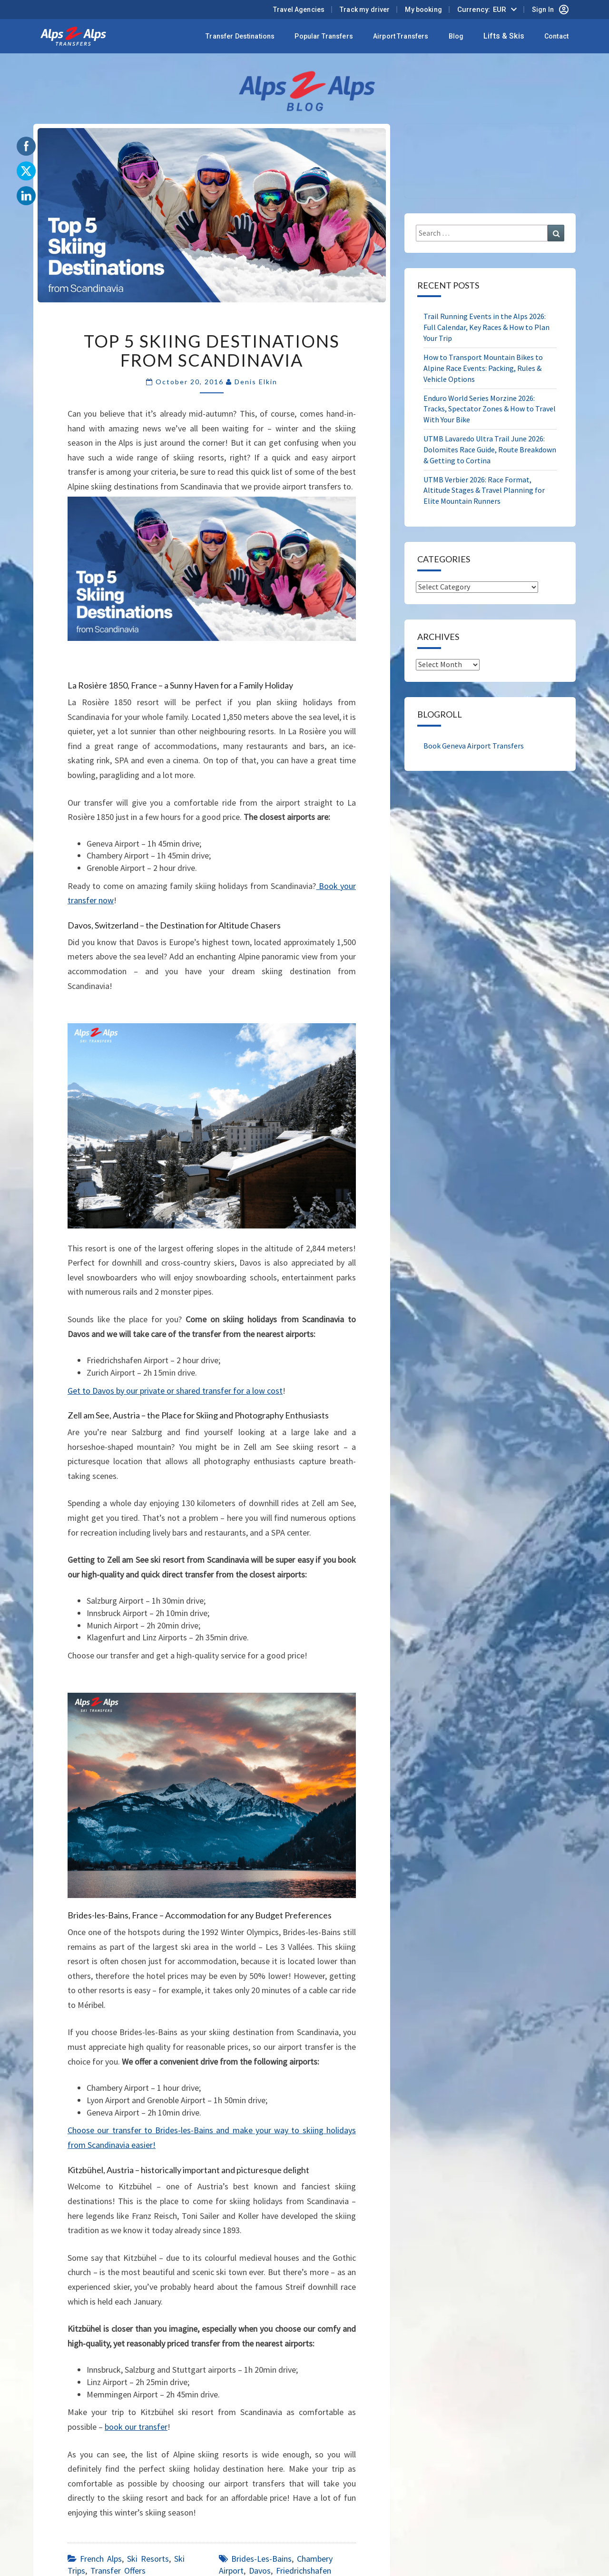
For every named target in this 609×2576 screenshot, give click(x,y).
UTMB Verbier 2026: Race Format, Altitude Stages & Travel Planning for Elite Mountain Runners (484, 490)
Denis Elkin (256, 382)
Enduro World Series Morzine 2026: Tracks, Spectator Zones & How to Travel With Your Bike (489, 409)
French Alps (101, 2558)
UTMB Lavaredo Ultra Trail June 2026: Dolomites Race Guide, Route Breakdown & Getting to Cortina (489, 449)
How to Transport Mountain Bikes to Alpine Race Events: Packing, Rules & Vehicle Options (483, 368)
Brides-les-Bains (261, 2558)
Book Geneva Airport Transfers (473, 745)
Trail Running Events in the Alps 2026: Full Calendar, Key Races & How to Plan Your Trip (486, 327)
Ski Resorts (148, 2558)
